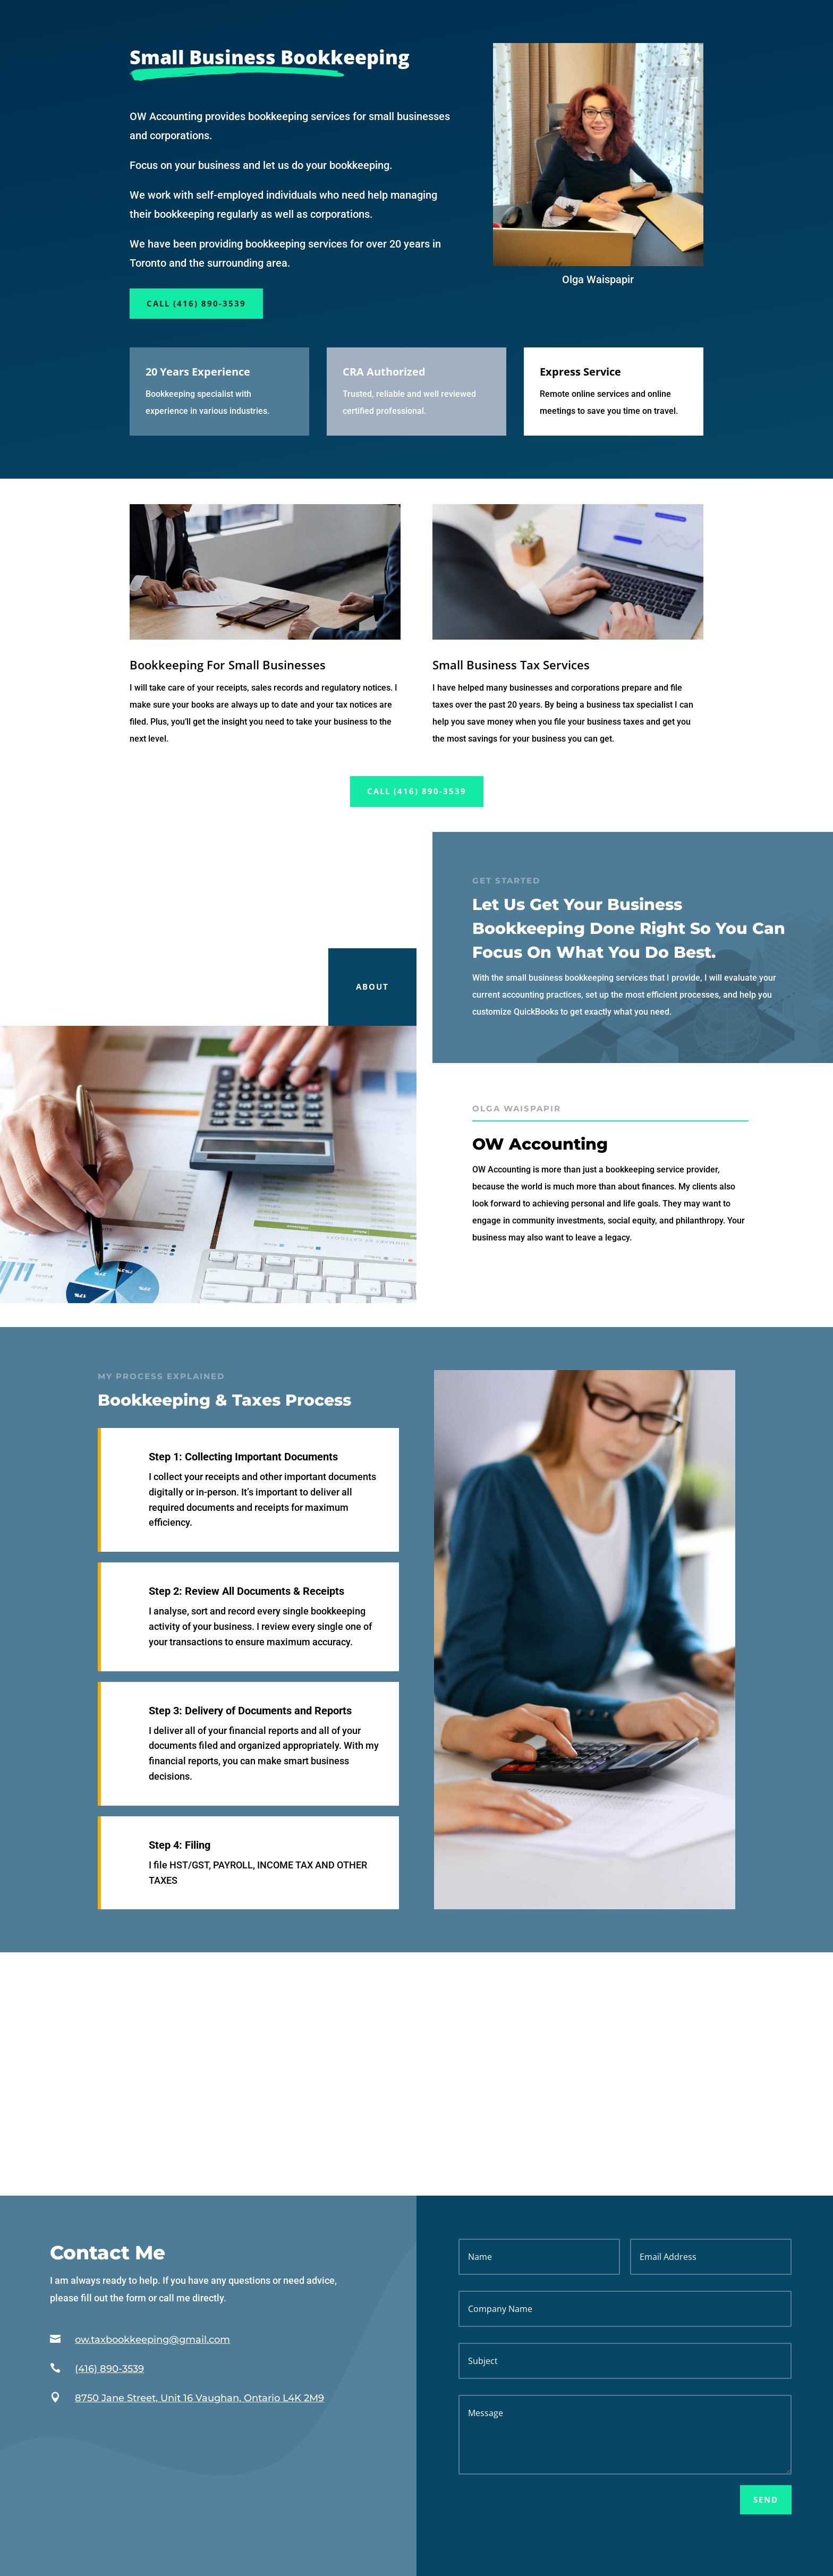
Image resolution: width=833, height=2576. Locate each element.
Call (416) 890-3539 (196, 303)
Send (765, 2499)
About (372, 986)
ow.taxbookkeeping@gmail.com (152, 2339)
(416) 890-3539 (109, 2369)
